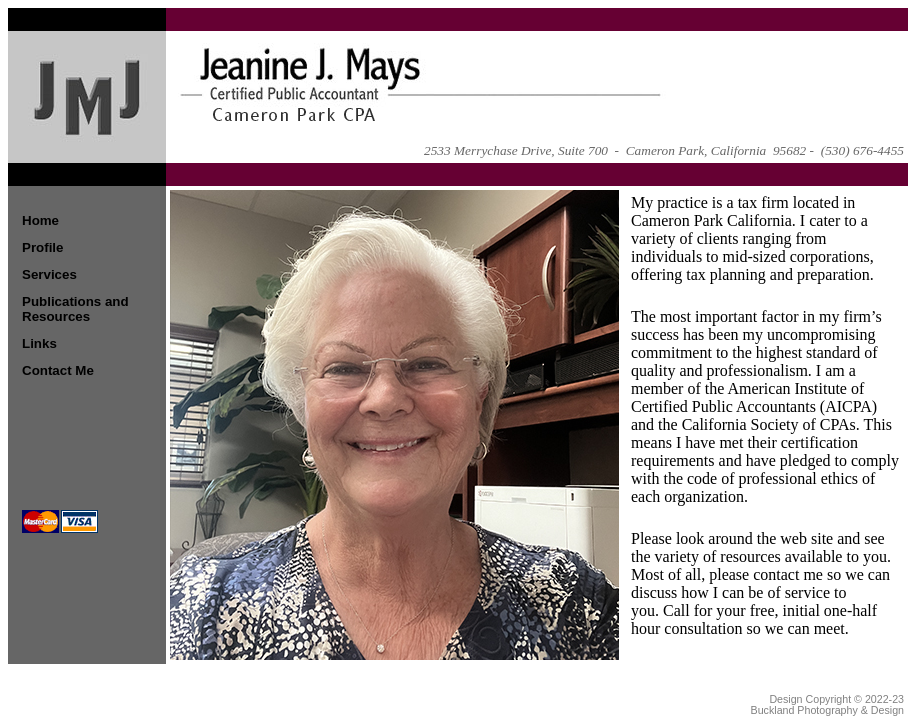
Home (40, 220)
